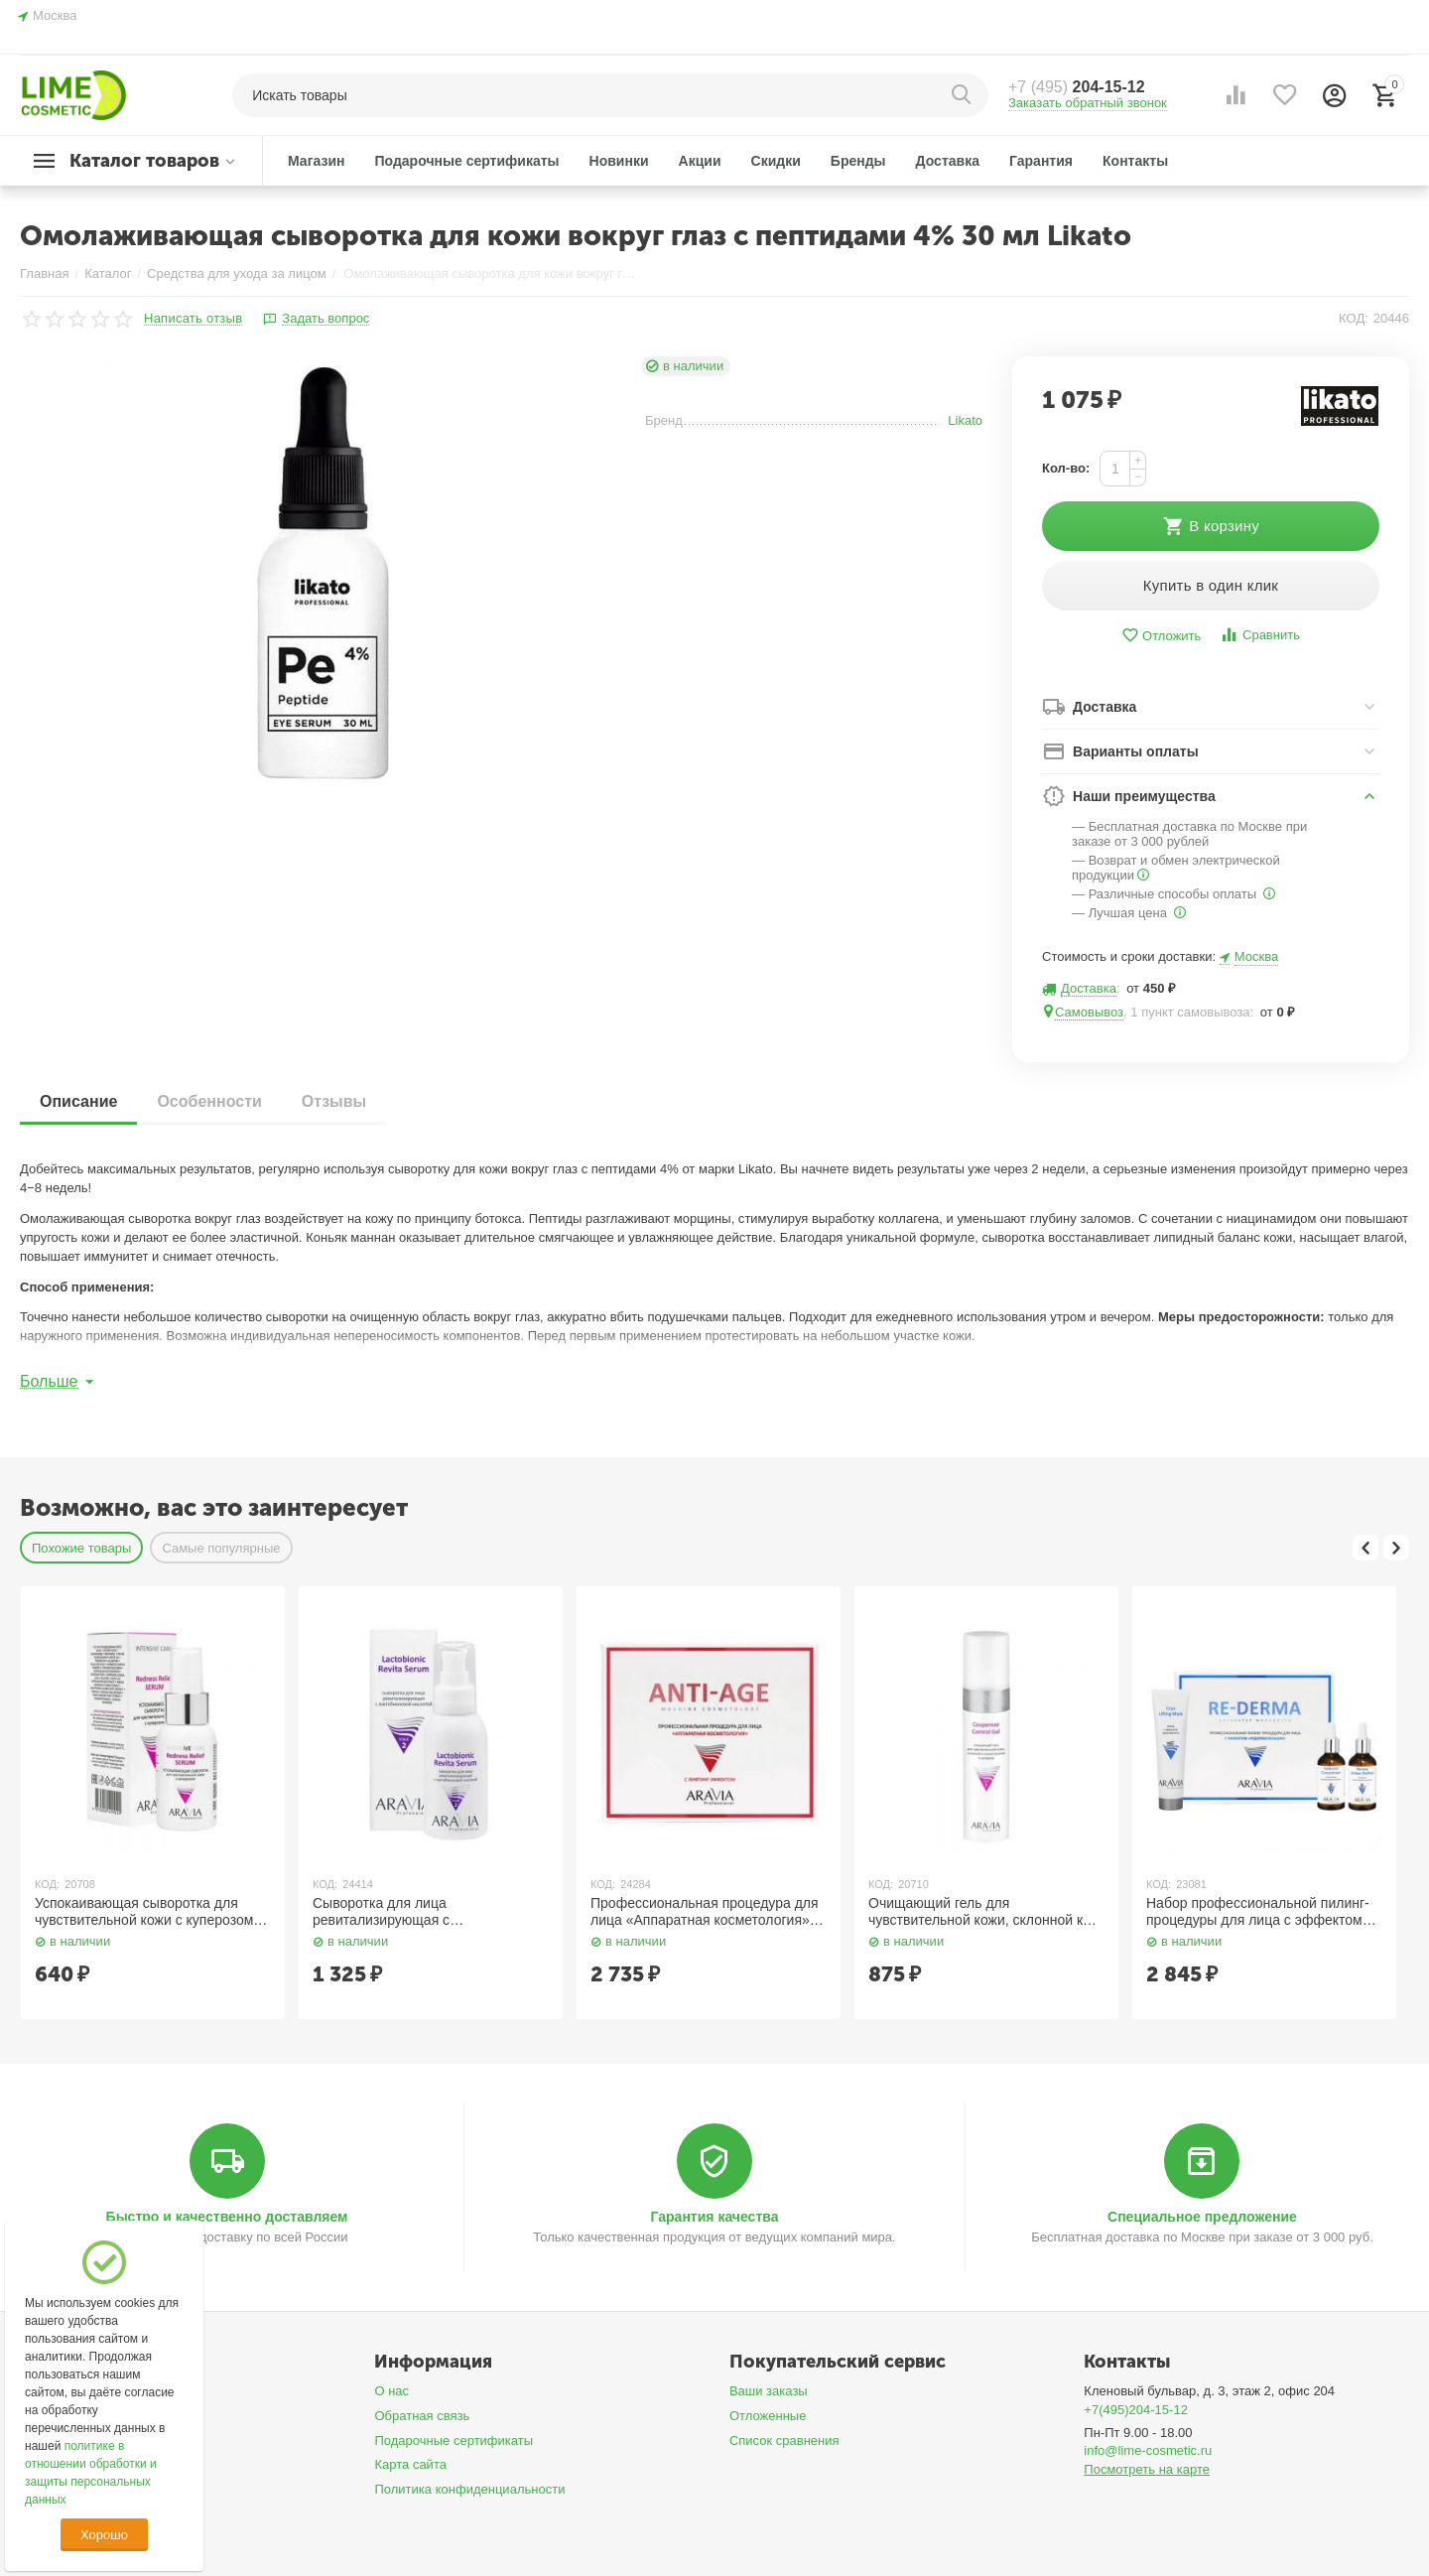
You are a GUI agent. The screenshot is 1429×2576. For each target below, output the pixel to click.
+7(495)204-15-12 (1136, 2409)
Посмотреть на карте (1147, 2469)
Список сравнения (784, 2440)
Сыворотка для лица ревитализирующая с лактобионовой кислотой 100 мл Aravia (417, 1912)
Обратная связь (421, 2415)
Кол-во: (1066, 468)
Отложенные (768, 2415)
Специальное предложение (1202, 2217)
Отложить (1161, 635)
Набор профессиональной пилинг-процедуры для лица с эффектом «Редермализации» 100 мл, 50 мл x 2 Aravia (1261, 1912)
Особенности (209, 1101)
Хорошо (104, 2534)
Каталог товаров (144, 161)
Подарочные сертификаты (453, 2440)
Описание (78, 1101)
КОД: (1353, 318)
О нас (391, 2390)
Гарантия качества (714, 2217)
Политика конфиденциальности (469, 2489)
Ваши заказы (768, 2390)
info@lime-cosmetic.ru (1148, 2450)
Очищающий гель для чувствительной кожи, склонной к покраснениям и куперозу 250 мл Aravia (975, 1912)
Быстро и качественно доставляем (227, 2217)
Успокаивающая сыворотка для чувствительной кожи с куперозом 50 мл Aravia (144, 1912)
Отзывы (334, 1101)
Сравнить (1260, 634)
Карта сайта (410, 2464)
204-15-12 (1076, 86)
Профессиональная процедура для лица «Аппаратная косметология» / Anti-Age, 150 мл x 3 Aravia (704, 1912)
